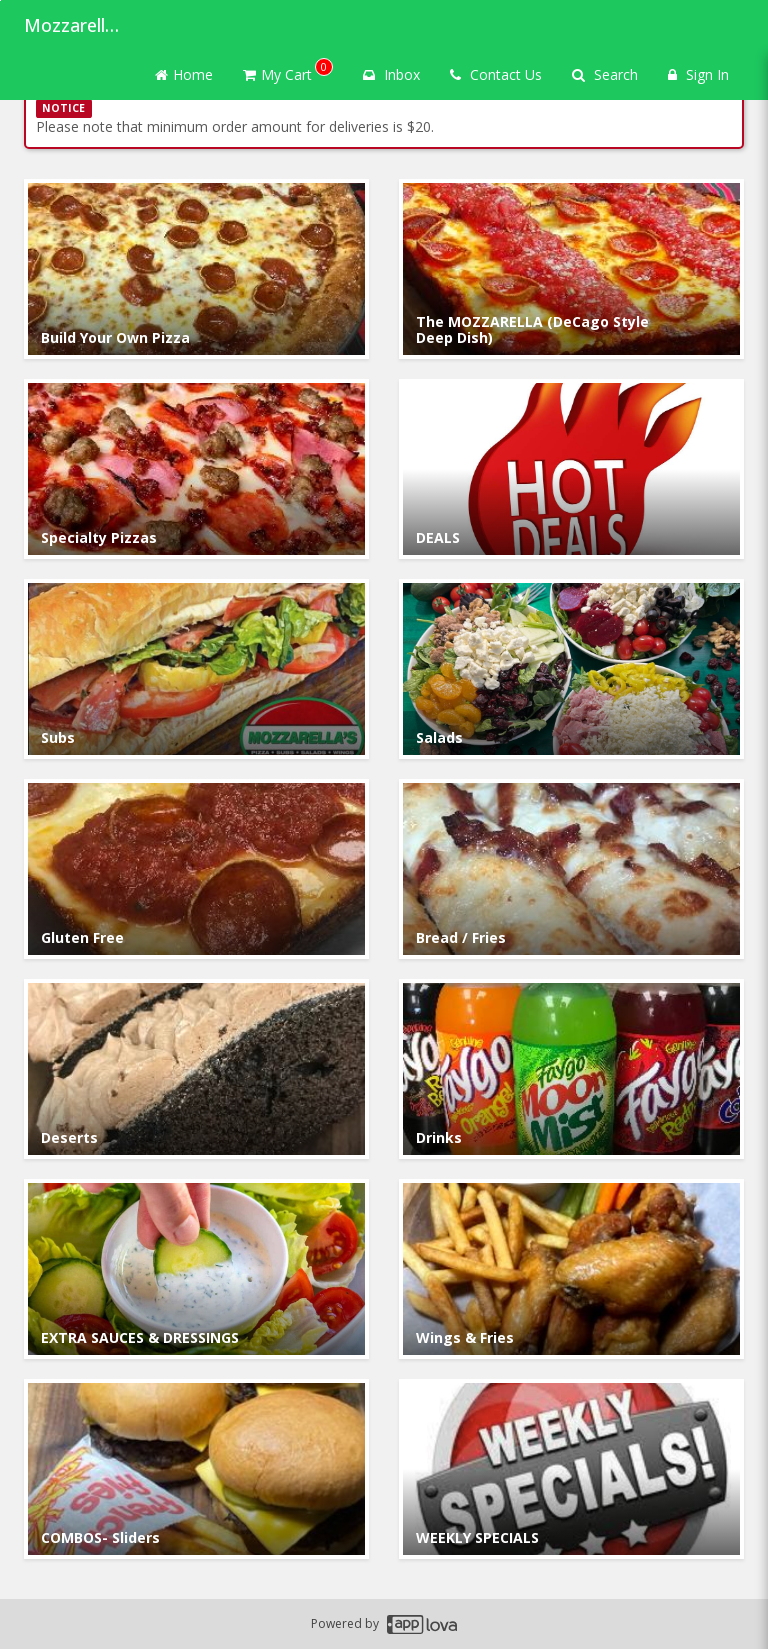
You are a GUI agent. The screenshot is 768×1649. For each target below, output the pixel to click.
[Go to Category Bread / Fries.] (571, 869)
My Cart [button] (288, 71)
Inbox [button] (391, 74)
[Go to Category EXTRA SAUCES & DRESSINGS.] (196, 1269)
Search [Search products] (605, 74)
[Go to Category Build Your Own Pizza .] (196, 269)
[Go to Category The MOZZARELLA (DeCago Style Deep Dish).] (571, 269)
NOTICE (63, 108)
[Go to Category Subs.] (196, 669)
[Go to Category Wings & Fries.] (571, 1269)
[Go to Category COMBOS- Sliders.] (196, 1469)
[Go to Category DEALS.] (571, 469)
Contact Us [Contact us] (496, 74)
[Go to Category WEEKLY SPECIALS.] (571, 1469)
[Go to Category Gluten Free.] (196, 869)
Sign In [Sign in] (698, 74)
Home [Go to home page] (184, 74)
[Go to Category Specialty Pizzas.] (196, 469)
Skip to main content (0, 0)
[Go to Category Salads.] (571, 669)
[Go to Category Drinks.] (571, 1069)
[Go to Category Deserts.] (196, 1069)
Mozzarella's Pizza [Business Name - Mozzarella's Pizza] (74, 25)
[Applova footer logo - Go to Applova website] (422, 1624)
